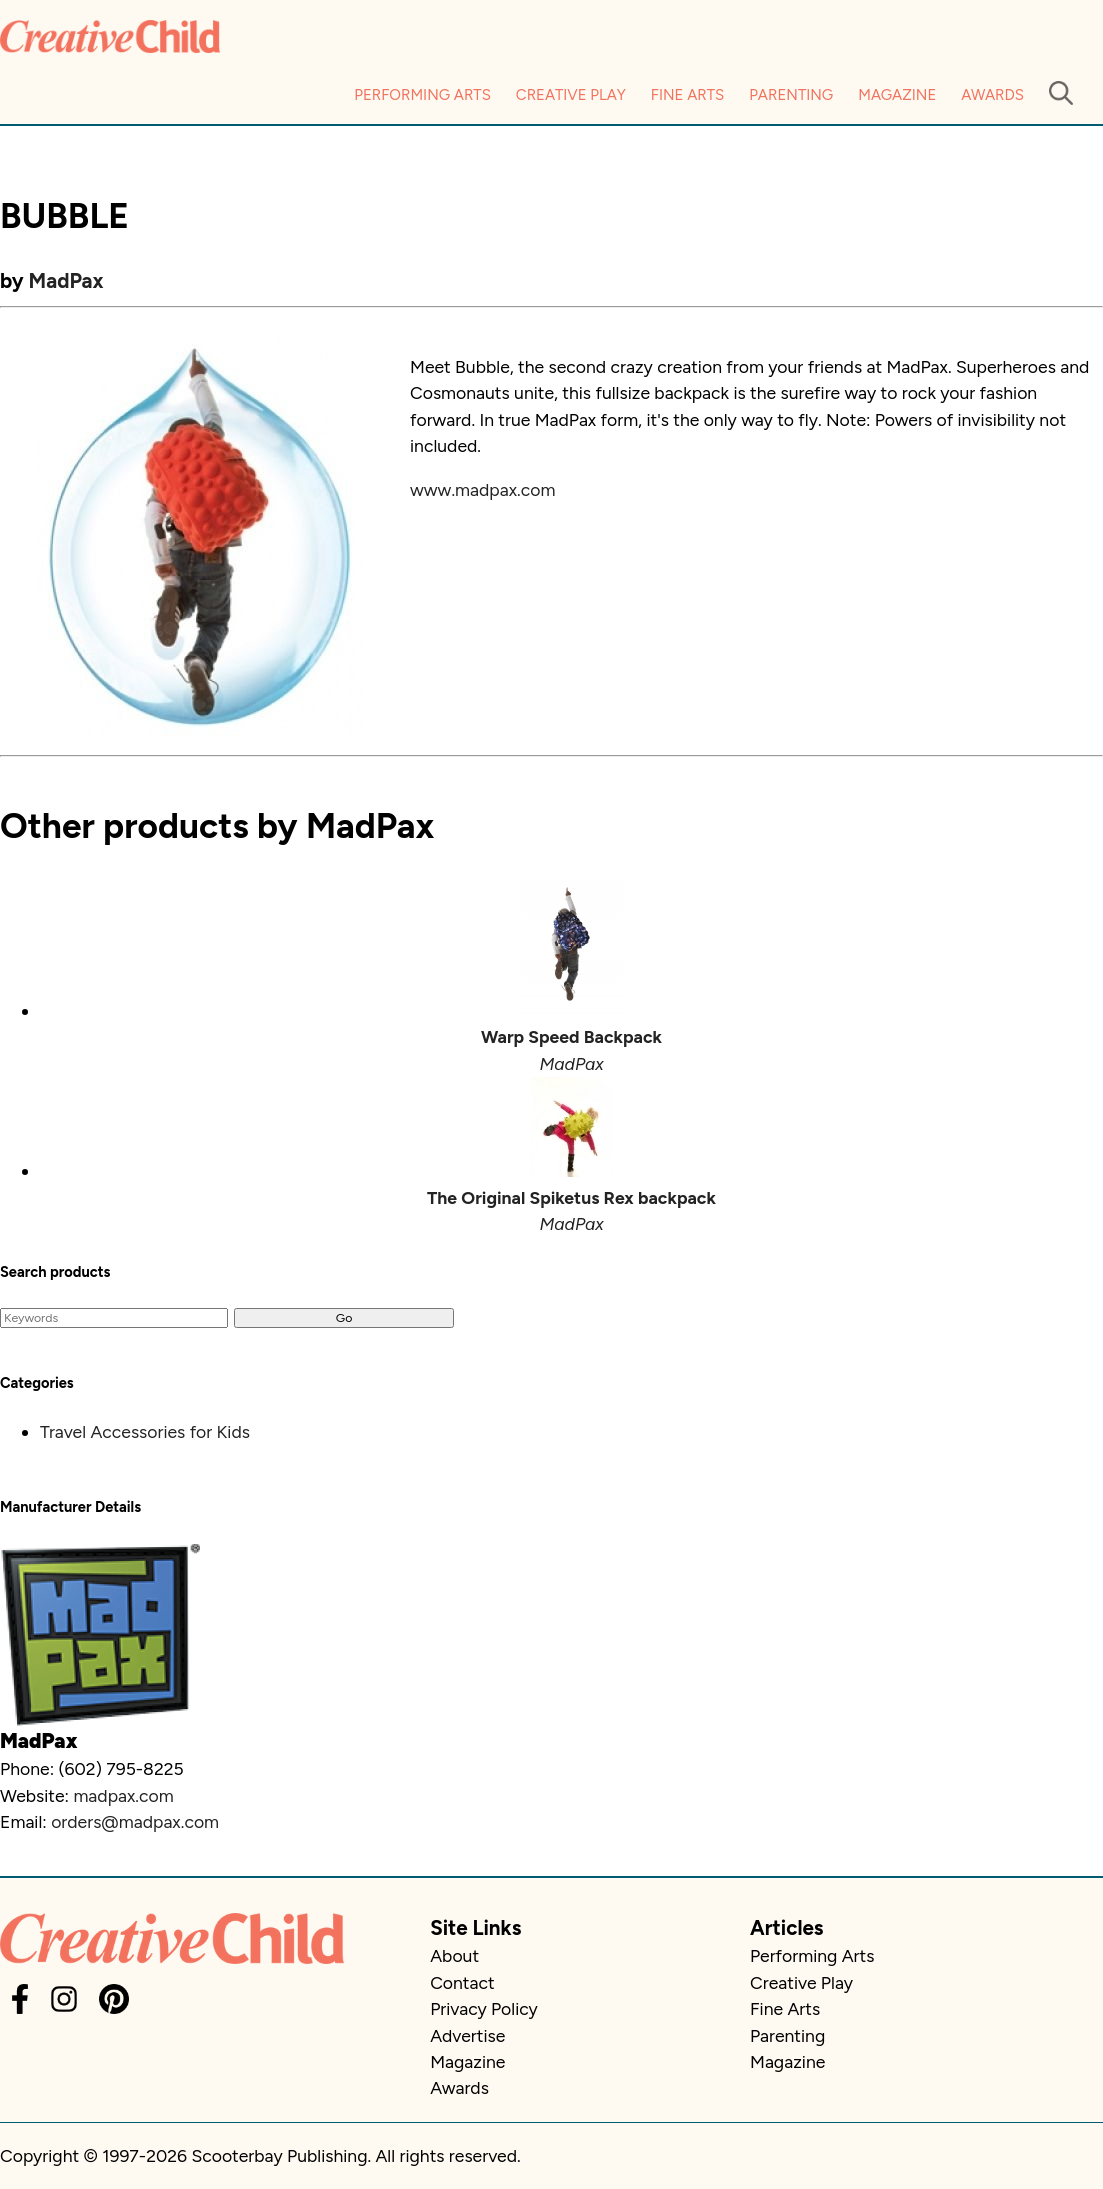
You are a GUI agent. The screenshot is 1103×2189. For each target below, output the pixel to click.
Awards (992, 95)
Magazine (897, 95)
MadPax (66, 280)
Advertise (467, 2035)
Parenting (791, 95)
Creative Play (571, 95)
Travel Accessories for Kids (145, 1431)
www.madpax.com (482, 489)
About (454, 1955)
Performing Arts (422, 95)
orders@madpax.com (135, 1821)
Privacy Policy (484, 2008)
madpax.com (123, 1795)
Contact (462, 1982)
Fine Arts (687, 95)
